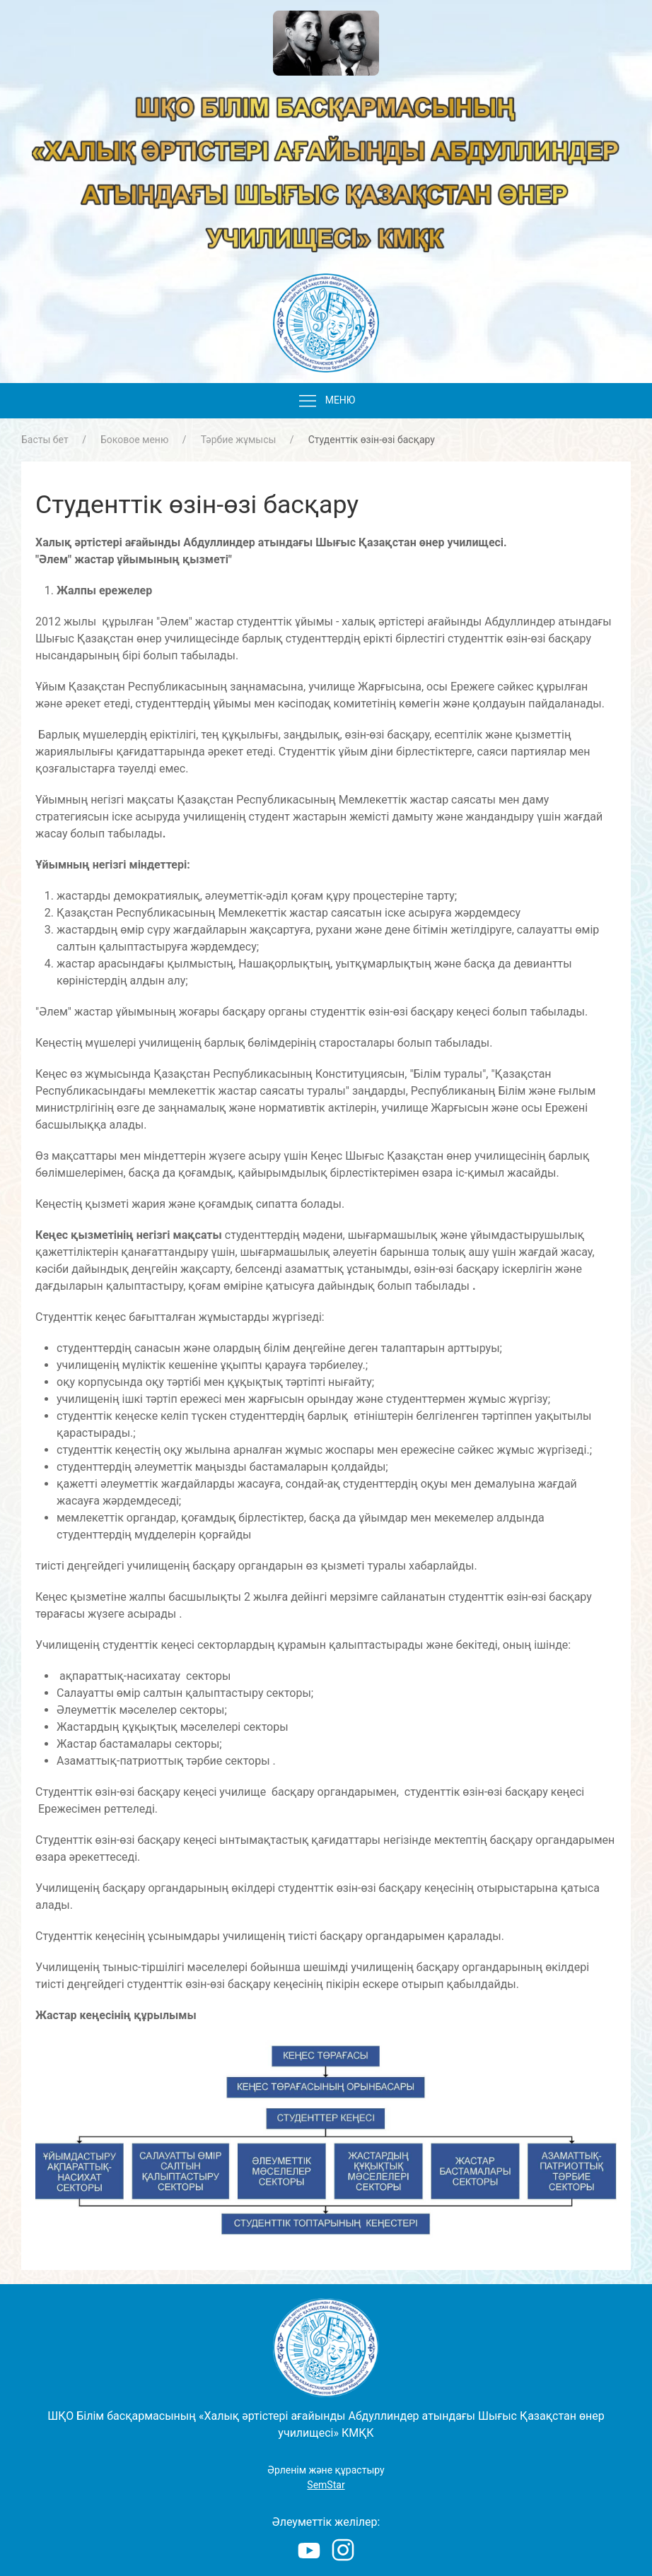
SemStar (325, 2484)
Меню (326, 401)
